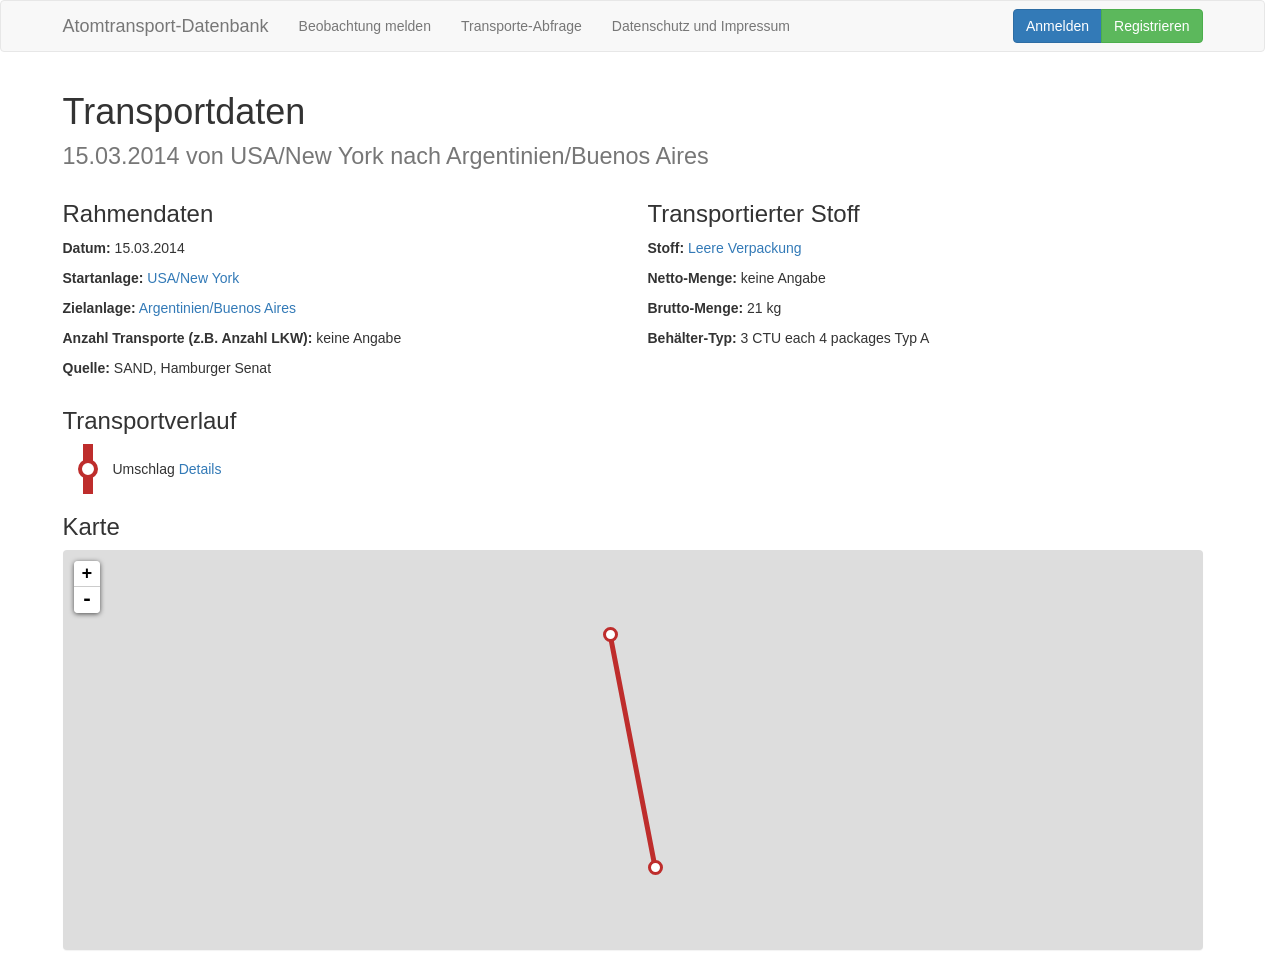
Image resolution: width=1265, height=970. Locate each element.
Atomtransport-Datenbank (166, 26)
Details (200, 469)
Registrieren (1151, 26)
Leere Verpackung (745, 248)
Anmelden (1057, 26)
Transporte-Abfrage (521, 26)
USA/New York (193, 278)
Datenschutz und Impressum (701, 26)
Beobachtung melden (365, 26)
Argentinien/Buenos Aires (217, 308)
